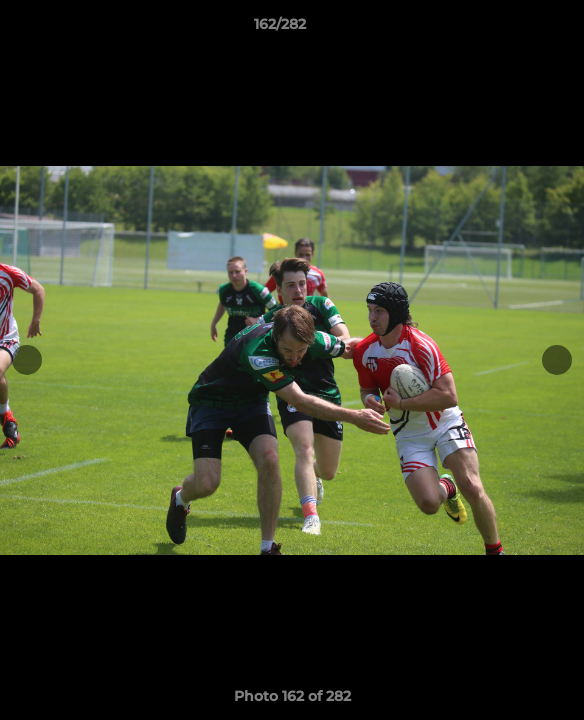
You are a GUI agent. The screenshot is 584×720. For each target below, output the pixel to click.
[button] (512, 29)
